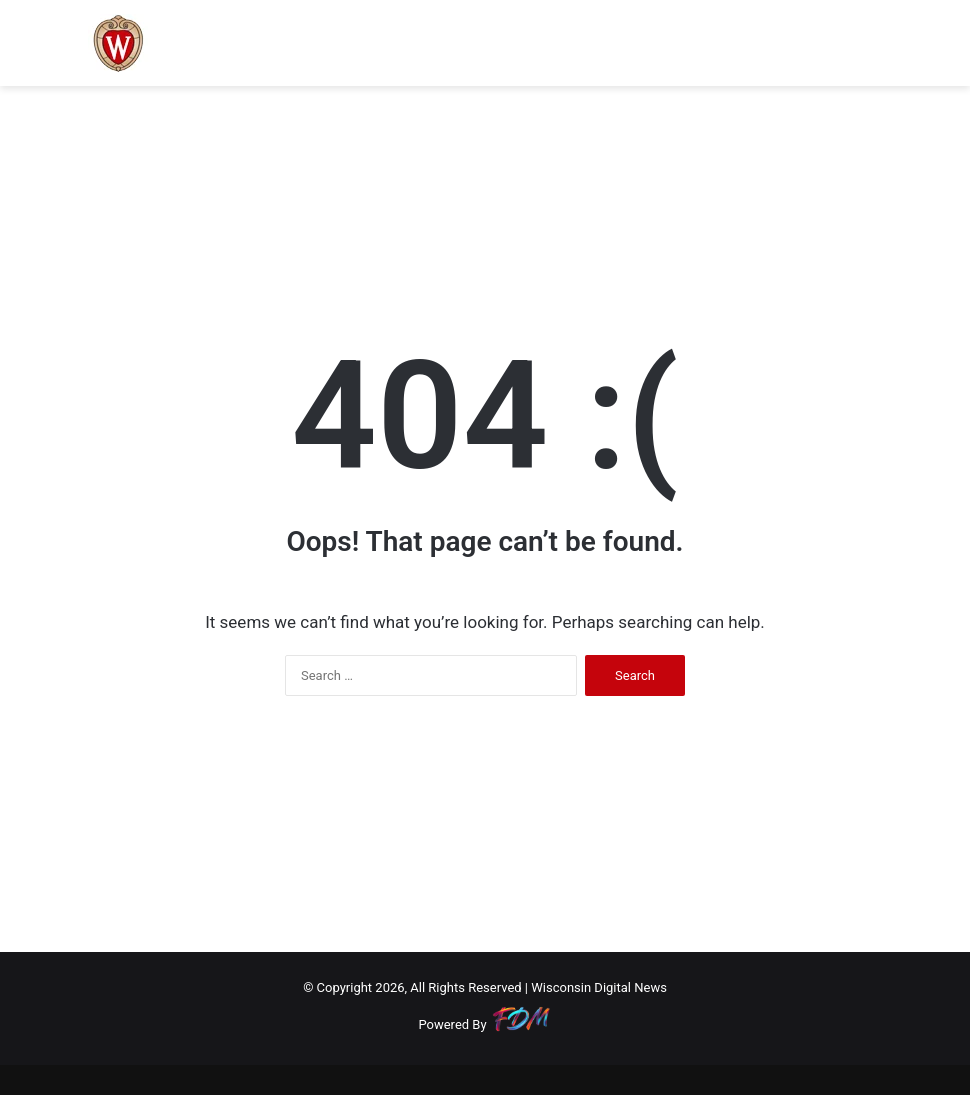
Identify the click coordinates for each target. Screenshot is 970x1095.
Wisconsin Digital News (599, 987)
